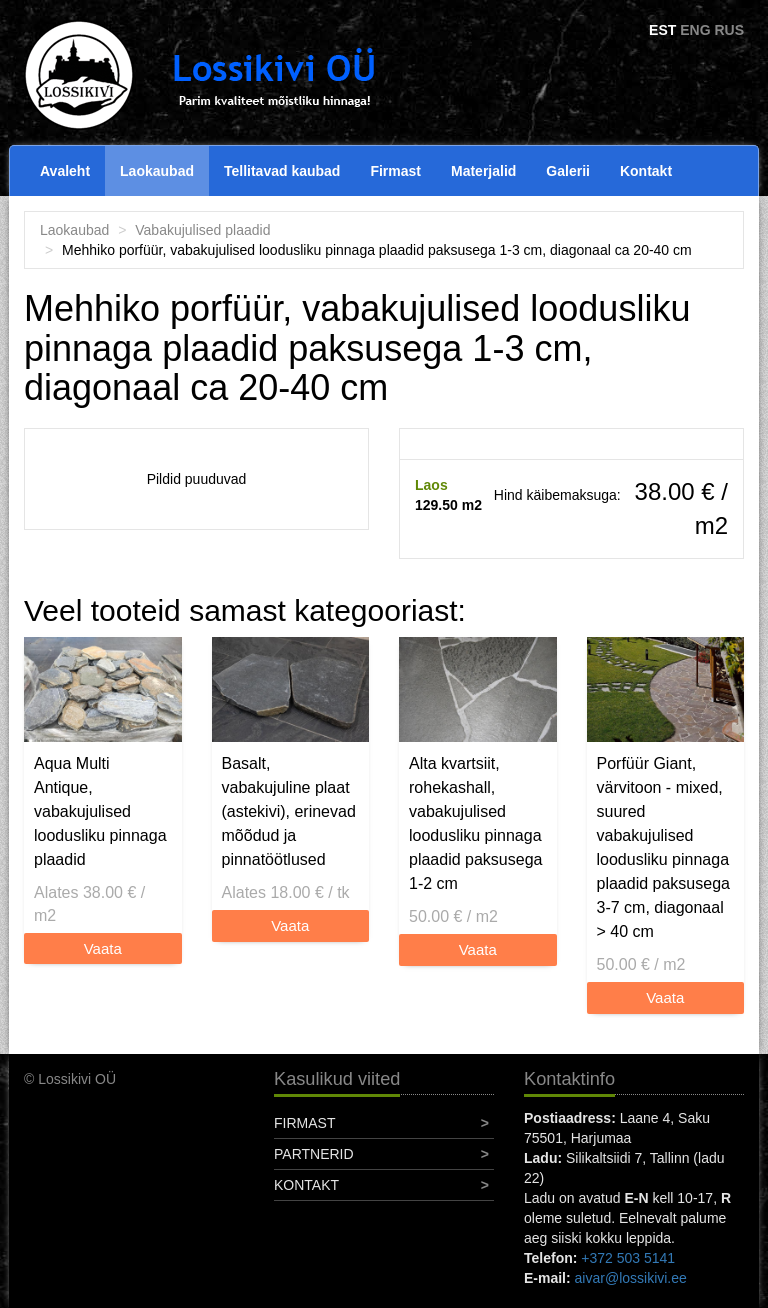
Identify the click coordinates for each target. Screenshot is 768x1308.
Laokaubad (157, 171)
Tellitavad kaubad (282, 171)
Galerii (568, 171)
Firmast (395, 171)
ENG (695, 30)
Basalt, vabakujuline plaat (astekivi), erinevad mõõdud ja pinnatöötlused (289, 811)
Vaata (103, 948)
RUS (729, 30)
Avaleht (65, 171)
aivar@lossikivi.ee (631, 1278)
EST (662, 30)
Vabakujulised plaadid (202, 230)
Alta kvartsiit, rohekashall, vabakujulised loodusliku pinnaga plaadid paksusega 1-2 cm (475, 823)
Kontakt (646, 171)
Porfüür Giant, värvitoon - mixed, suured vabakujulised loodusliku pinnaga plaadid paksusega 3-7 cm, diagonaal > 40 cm (663, 847)
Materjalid (483, 171)
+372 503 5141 (628, 1258)
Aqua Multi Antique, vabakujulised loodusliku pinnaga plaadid (100, 811)
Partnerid (314, 1154)
